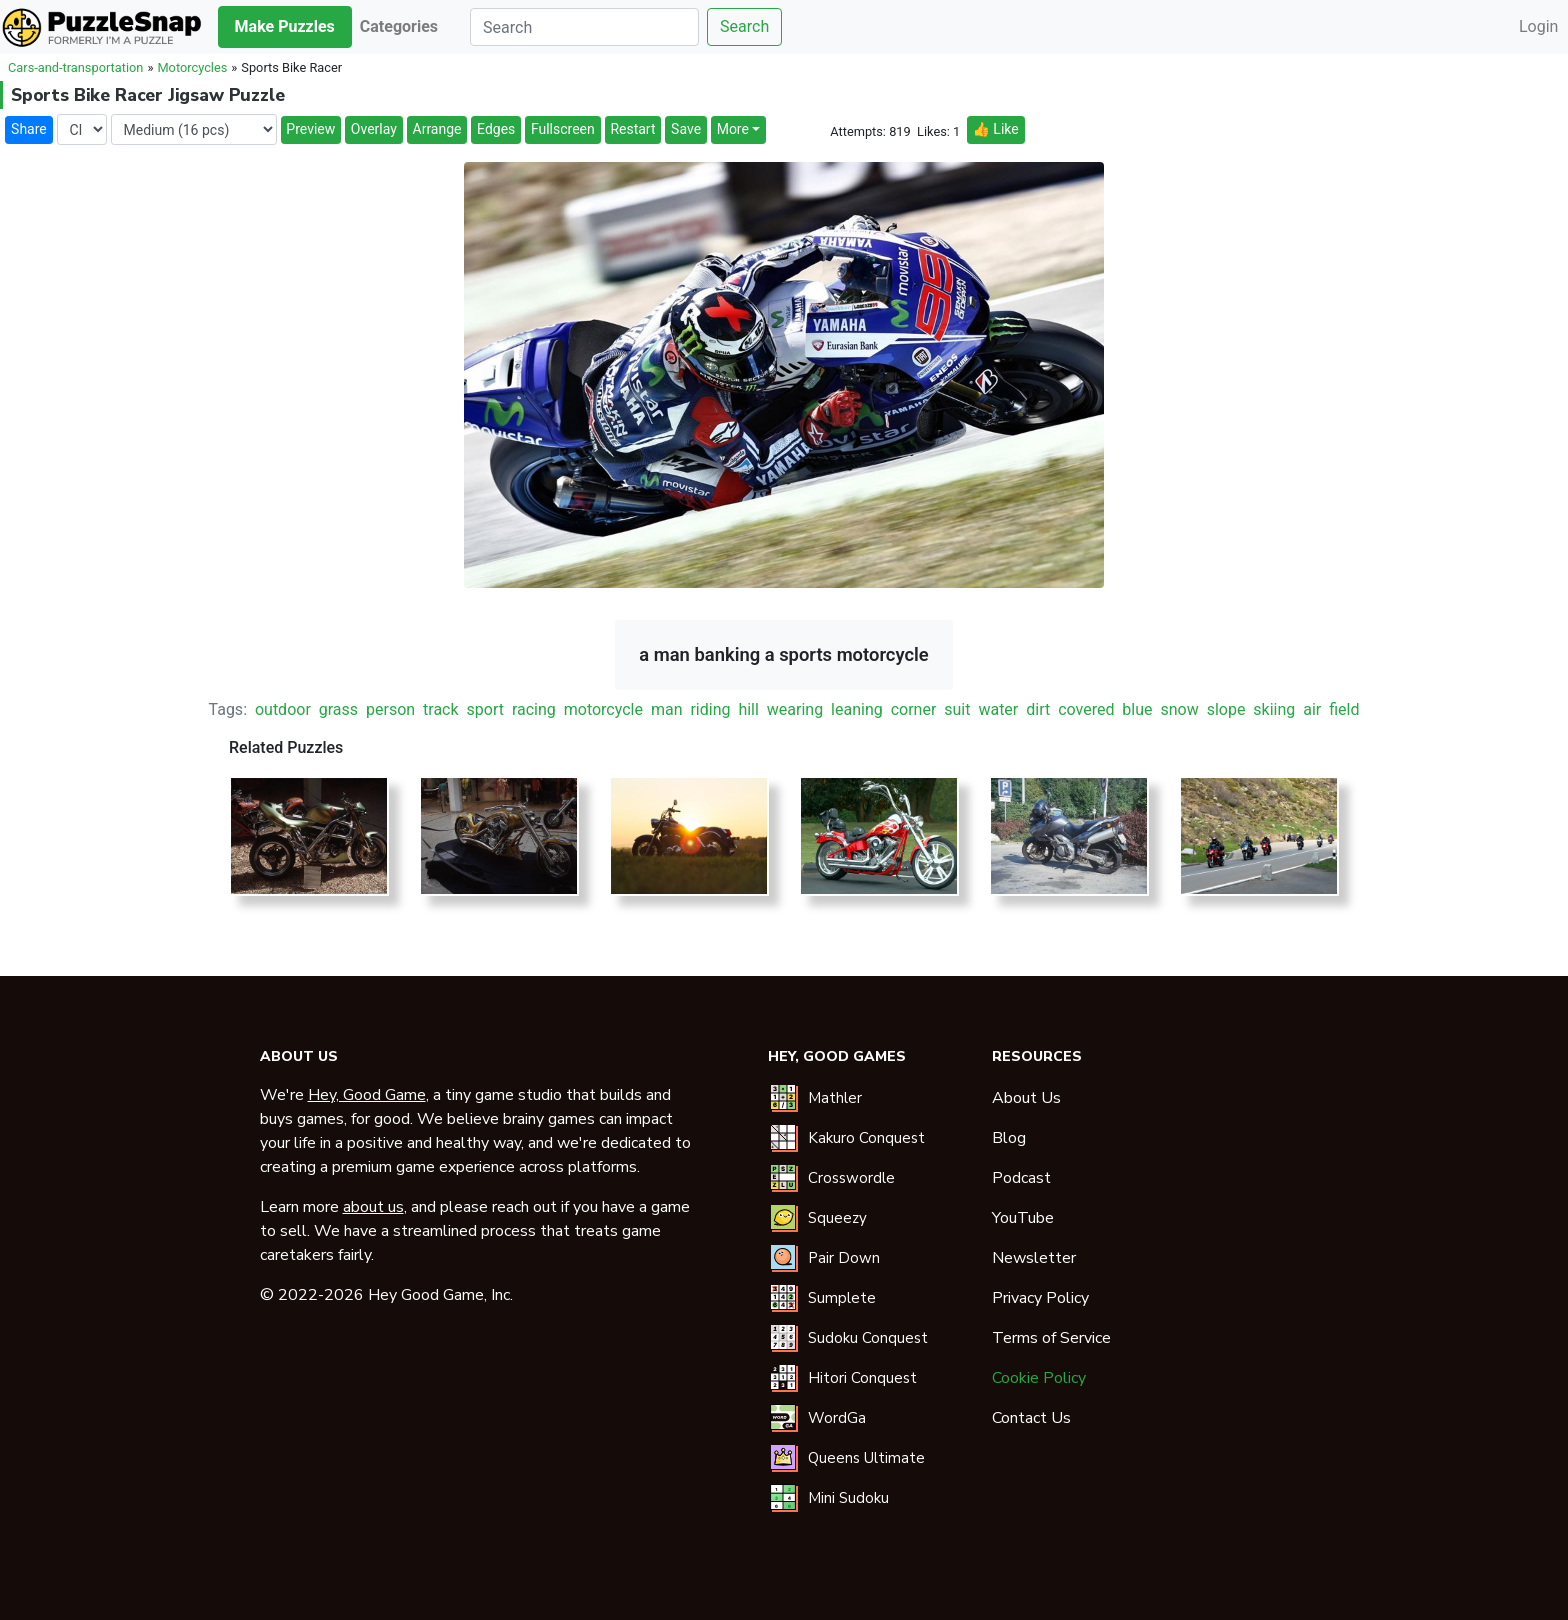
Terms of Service (1051, 1338)
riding (710, 709)
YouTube (1023, 1218)
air (1312, 709)
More (733, 129)
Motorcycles (192, 67)
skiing (1274, 709)
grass (338, 709)
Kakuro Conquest (866, 1138)
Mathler (835, 1098)
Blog (1009, 1138)
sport (485, 709)
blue (1137, 709)
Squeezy (837, 1218)
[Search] (584, 27)
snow (1179, 709)
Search (744, 26)
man (667, 709)
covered (1086, 709)
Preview (310, 129)
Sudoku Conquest (868, 1338)
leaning (857, 709)
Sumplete (842, 1298)
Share (29, 129)
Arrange (437, 129)
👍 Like (995, 129)
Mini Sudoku (848, 1498)
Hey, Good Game (367, 1095)
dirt (1038, 709)
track (441, 709)
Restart (632, 129)
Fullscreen (563, 129)
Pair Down (844, 1258)
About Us (1026, 1098)
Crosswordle (851, 1178)
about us (373, 1207)
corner (914, 709)
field (1344, 709)
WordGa (837, 1418)
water (998, 709)
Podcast (1021, 1178)
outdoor (283, 709)
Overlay (374, 129)
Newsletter (1034, 1258)
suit (957, 709)
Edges (496, 129)
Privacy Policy (1040, 1298)
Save (686, 129)
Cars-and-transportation (75, 67)
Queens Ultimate (866, 1458)
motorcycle (603, 709)
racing (534, 709)
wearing (795, 709)
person (390, 709)
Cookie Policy (1039, 1378)
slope (1226, 709)
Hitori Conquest (862, 1378)
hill (748, 709)
